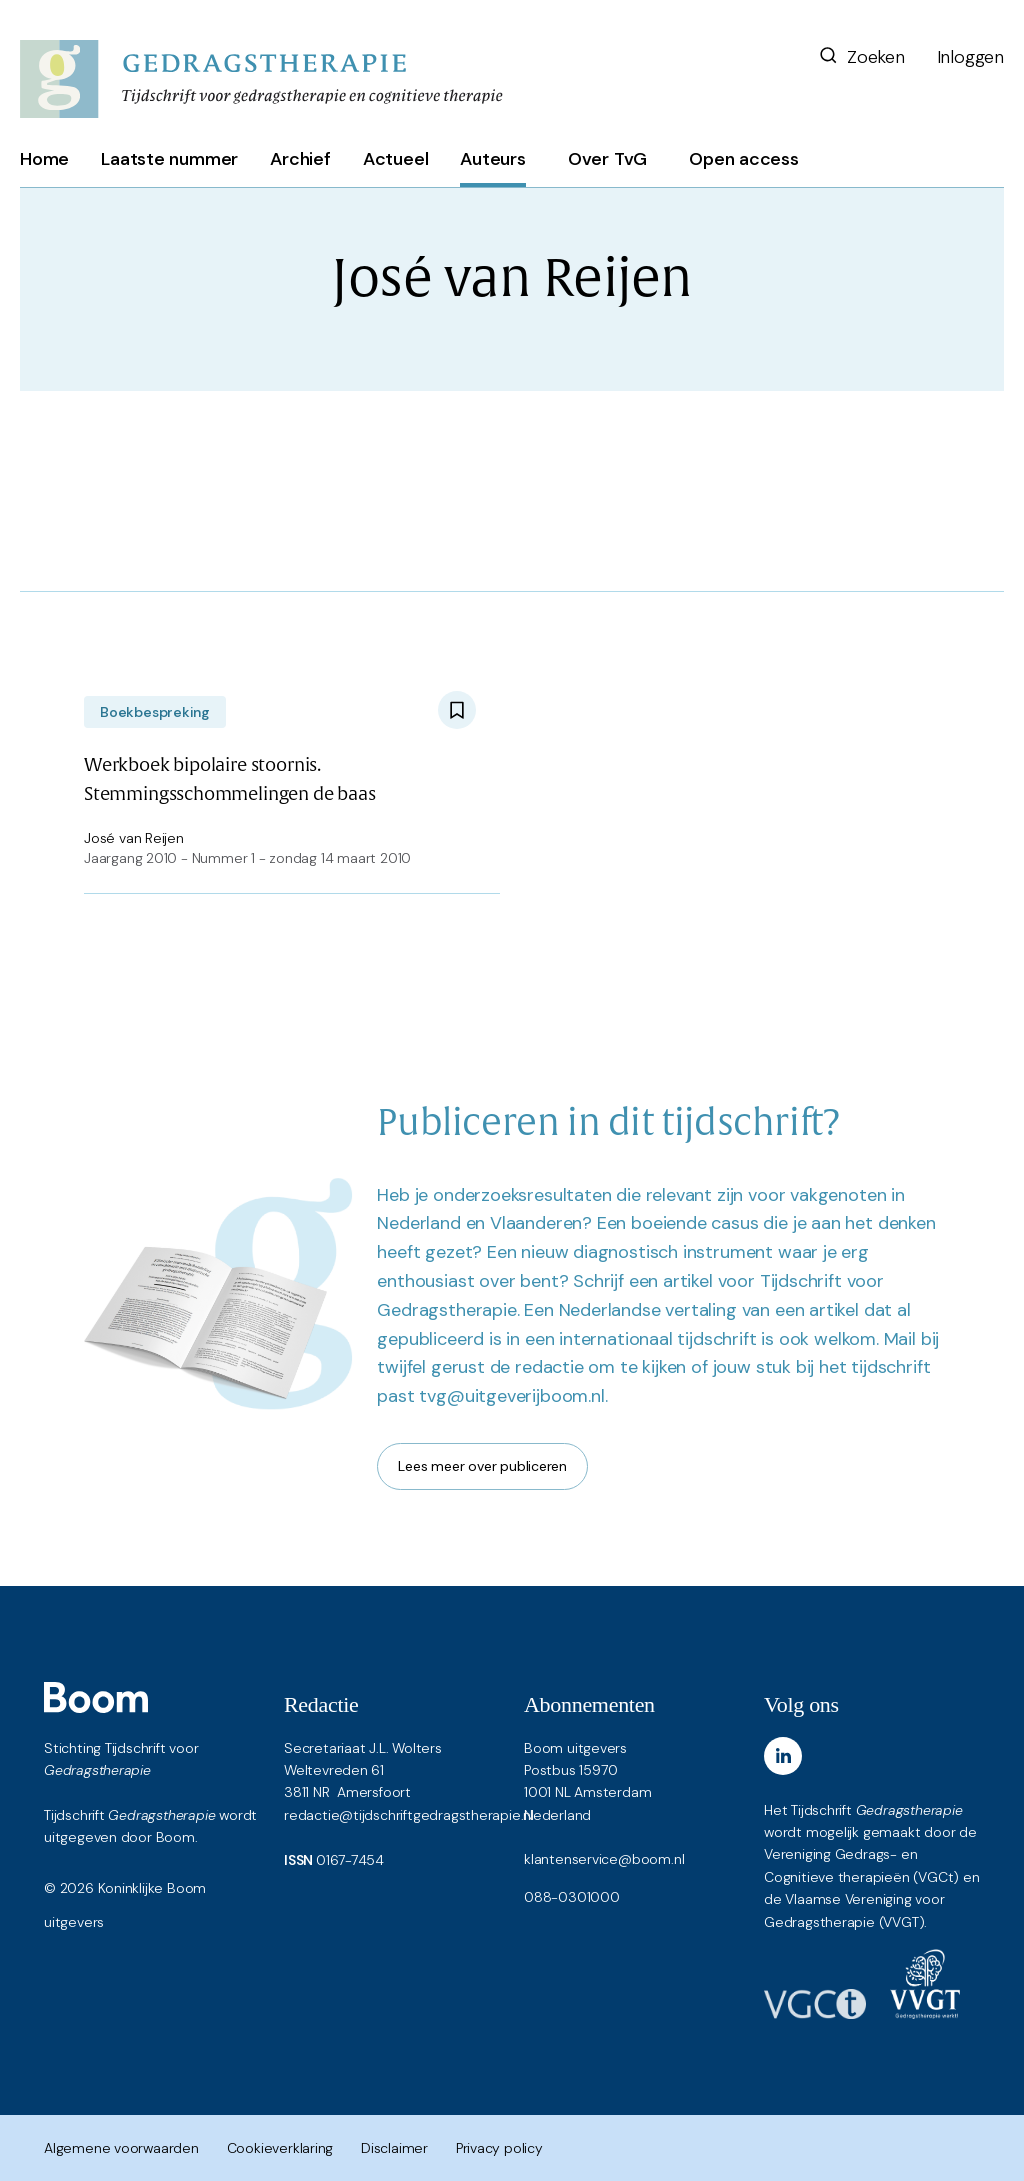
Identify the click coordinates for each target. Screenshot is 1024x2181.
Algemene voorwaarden (121, 2148)
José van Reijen (134, 838)
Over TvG (607, 159)
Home (44, 159)
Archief (300, 159)
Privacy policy (499, 2148)
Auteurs (493, 159)
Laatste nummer (169, 159)
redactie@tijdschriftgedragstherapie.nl (409, 1815)
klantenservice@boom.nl (604, 1859)
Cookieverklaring (280, 2148)
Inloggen (970, 57)
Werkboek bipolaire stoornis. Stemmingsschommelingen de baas (230, 780)
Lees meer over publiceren (482, 1466)
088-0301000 (572, 1897)
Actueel (396, 159)
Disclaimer (394, 2148)
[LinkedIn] (783, 1756)
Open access (744, 159)
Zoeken (861, 57)
